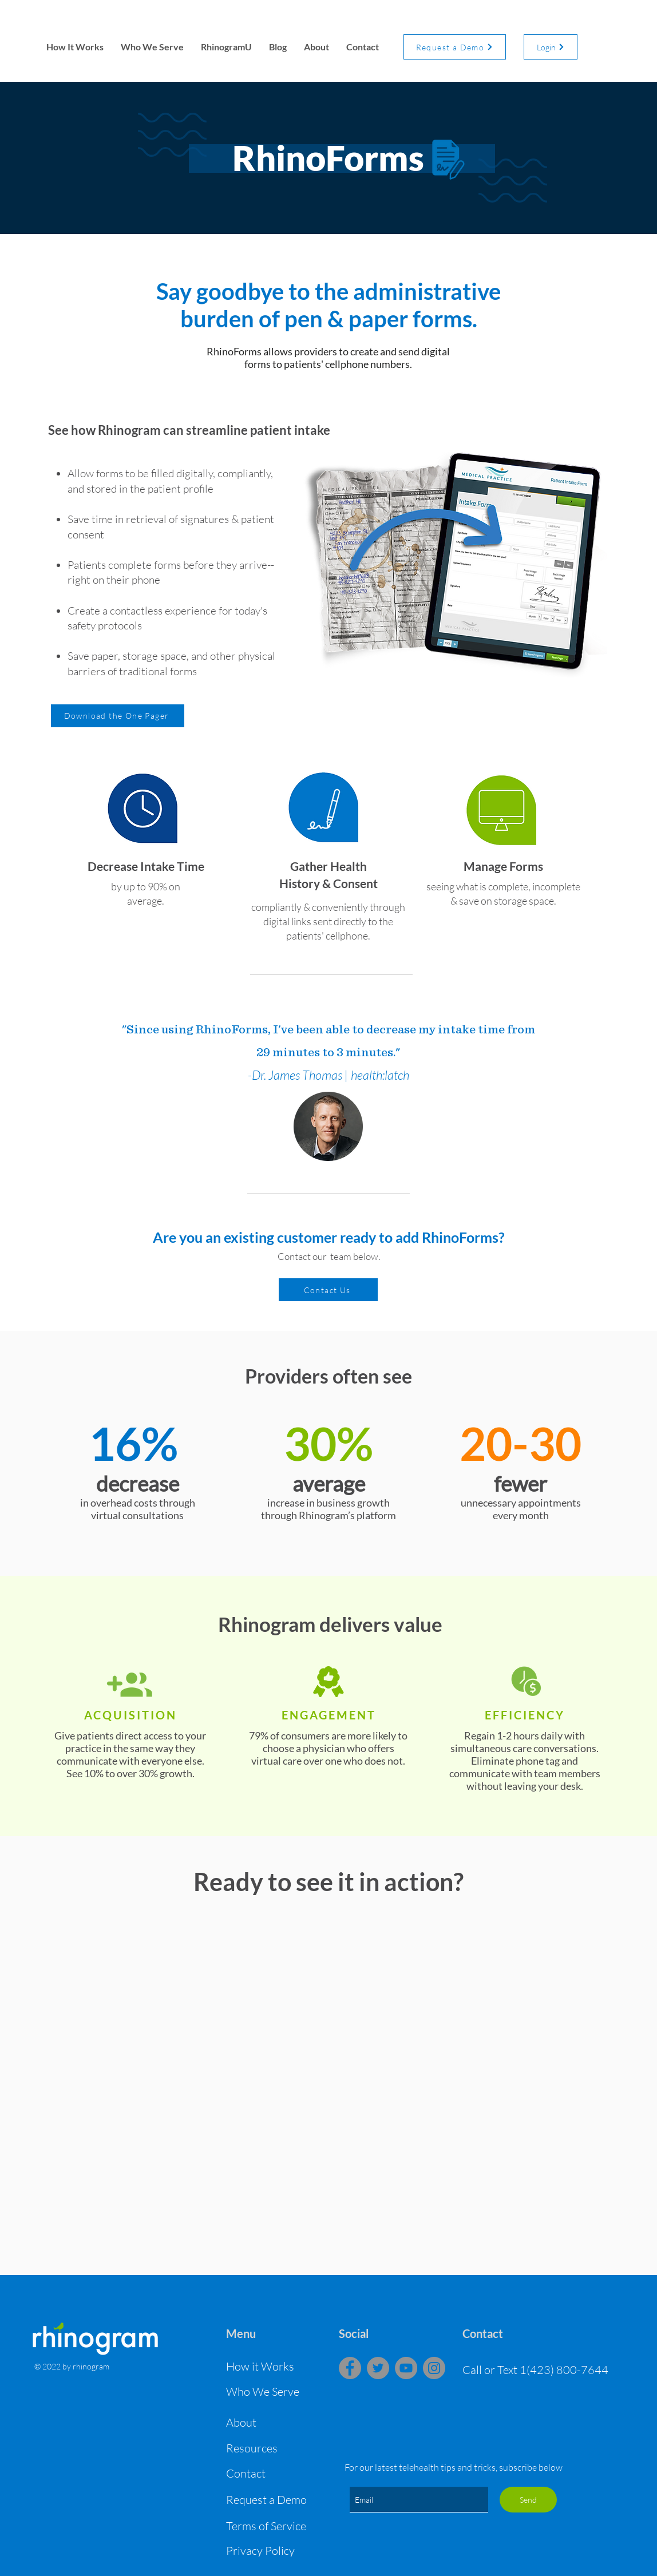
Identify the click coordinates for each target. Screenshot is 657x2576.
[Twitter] (378, 2368)
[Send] (528, 2499)
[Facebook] (350, 2368)
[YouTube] (406, 2368)
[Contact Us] (328, 1289)
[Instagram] (434, 2368)
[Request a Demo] (454, 47)
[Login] (550, 47)
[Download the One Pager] (117, 715)
